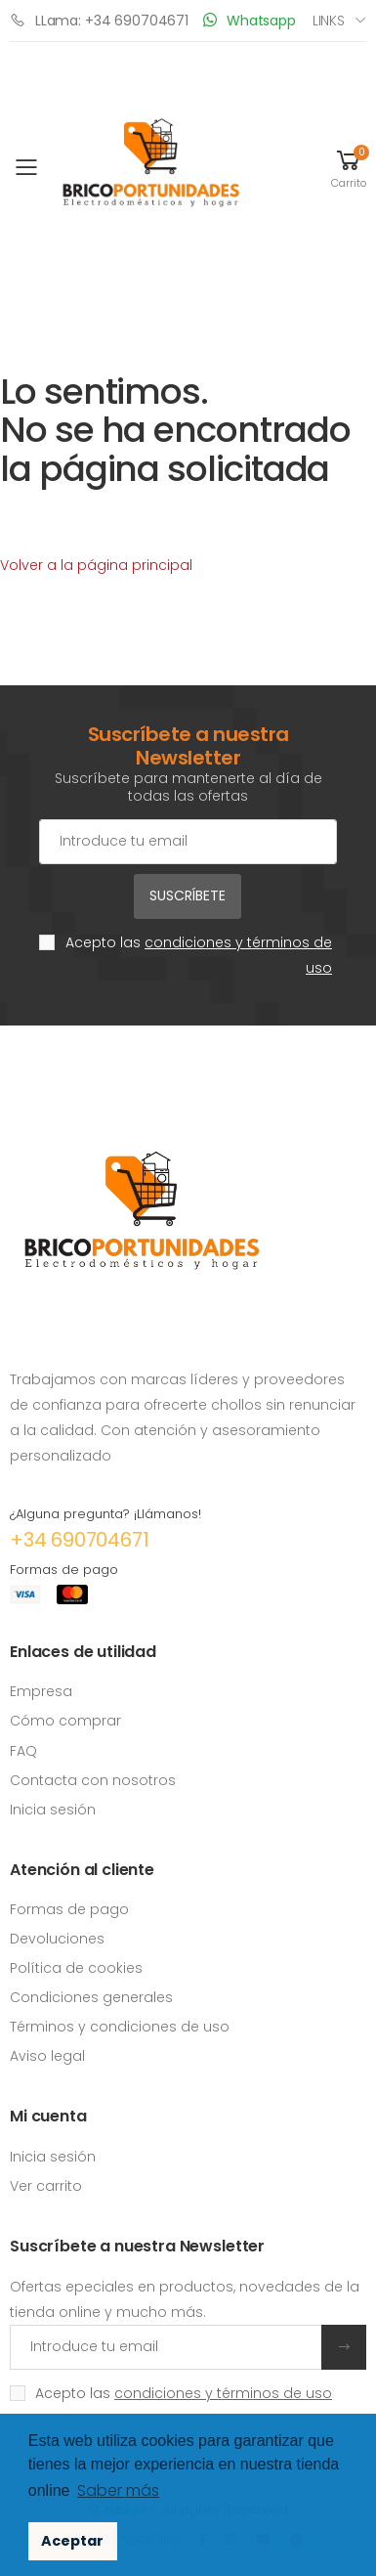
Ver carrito (46, 2186)
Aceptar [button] (72, 2541)
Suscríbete (187, 895)
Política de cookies (76, 1968)
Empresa (41, 1691)
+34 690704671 (79, 1539)
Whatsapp (249, 20)
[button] (348, 168)
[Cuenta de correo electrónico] (188, 841)
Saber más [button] (118, 2490)
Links (329, 20)
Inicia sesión (53, 1809)
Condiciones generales (91, 1997)
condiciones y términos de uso (223, 2393)
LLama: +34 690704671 (99, 20)
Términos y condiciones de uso (120, 2026)
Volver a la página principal (96, 565)
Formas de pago (69, 1909)
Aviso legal (47, 2056)
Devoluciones (57, 1938)
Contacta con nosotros (93, 1780)
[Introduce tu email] (166, 2347)
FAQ (23, 1751)
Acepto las (198, 955)
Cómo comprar (65, 1720)
